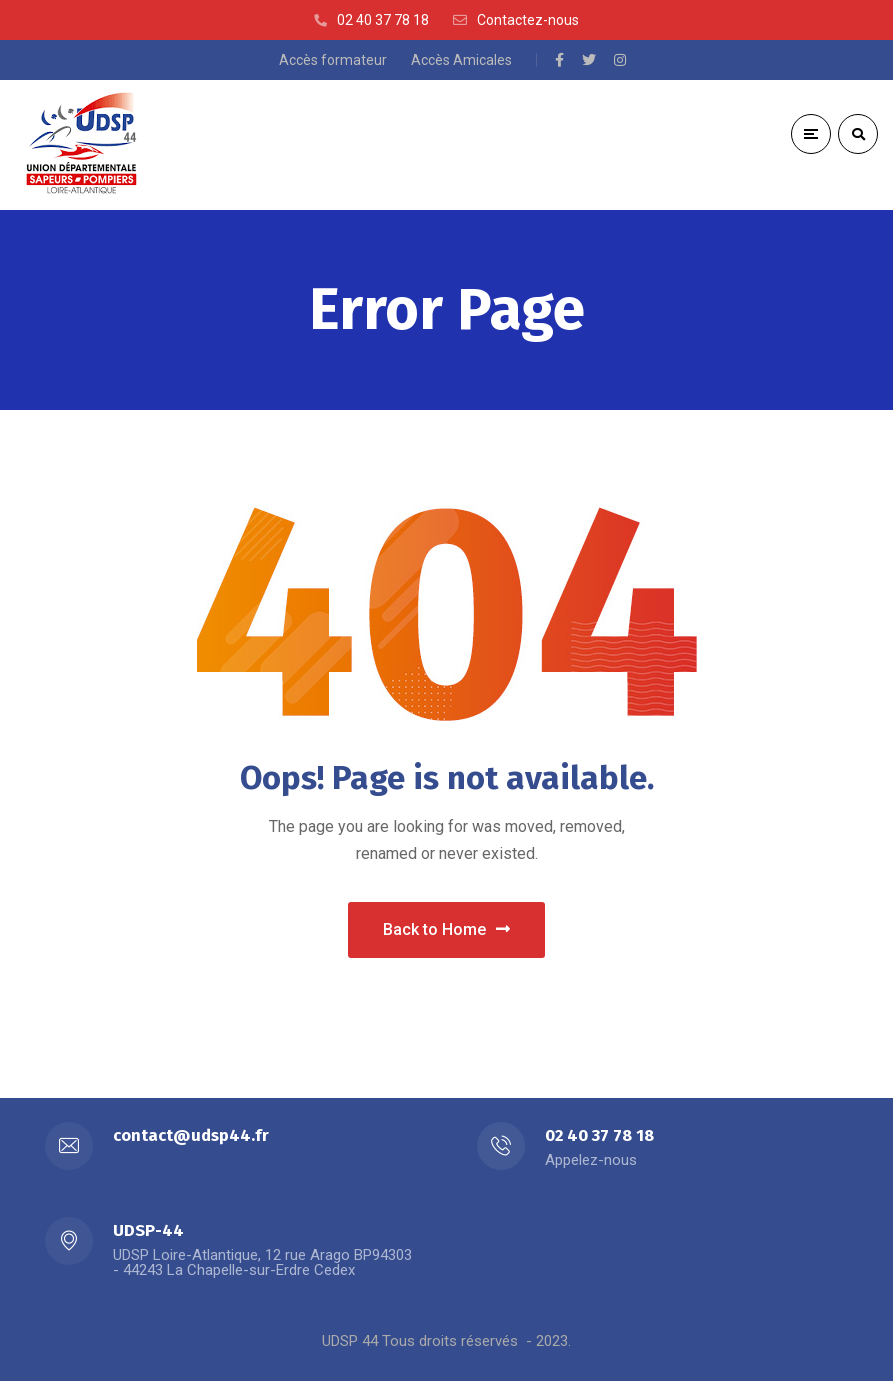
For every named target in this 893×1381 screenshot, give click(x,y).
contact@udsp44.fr (191, 1135)
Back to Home (446, 929)
